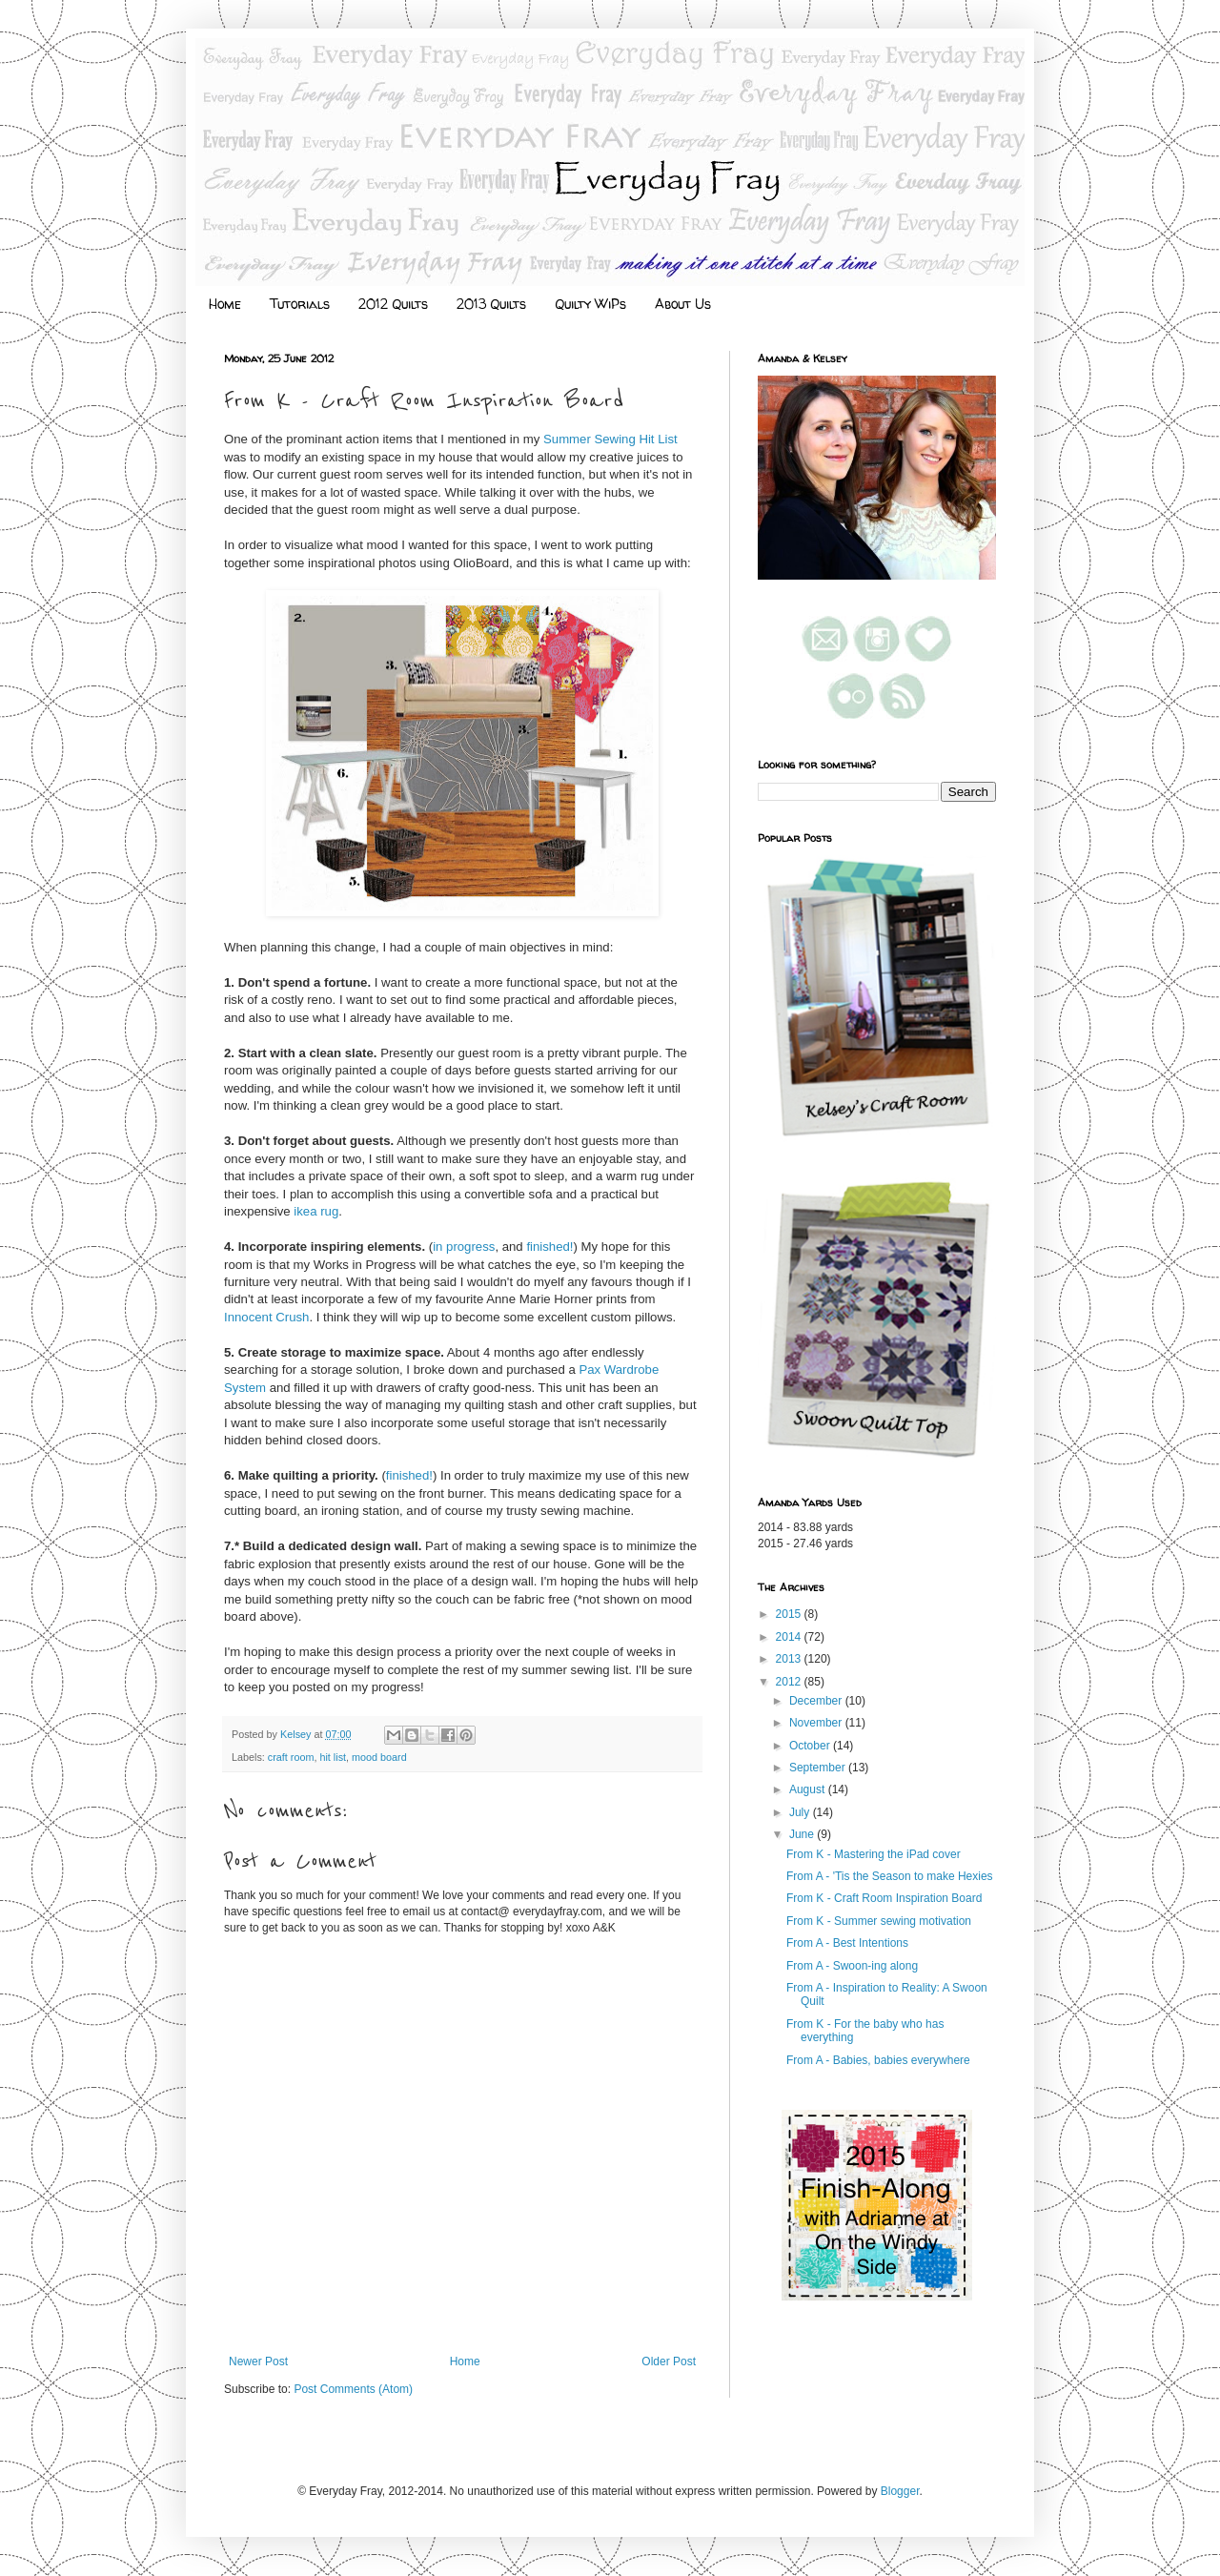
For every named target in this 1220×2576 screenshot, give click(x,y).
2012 (790, 1681)
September (818, 1767)
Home (225, 304)
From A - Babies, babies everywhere (878, 2060)
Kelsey (297, 1734)
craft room (291, 1757)
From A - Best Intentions (847, 1943)
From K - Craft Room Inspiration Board (884, 1898)
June (803, 1834)
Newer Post (258, 2361)
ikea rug (316, 1211)
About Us (683, 304)
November (817, 1722)
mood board (379, 1757)
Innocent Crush (266, 1317)
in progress (464, 1246)
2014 (790, 1637)
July (801, 1812)
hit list (332, 1757)
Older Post (668, 2361)
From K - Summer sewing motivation (878, 1921)
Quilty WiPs (590, 304)
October (811, 1745)
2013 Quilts (491, 304)
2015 (790, 1614)
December (817, 1700)
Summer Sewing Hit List (610, 439)
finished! (549, 1246)
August (808, 1789)
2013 (790, 1659)
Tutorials (300, 304)
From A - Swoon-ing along (852, 1966)
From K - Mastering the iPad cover (873, 1854)
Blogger (900, 2491)
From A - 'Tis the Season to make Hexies (889, 1876)
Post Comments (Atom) (353, 2389)
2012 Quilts (393, 304)
